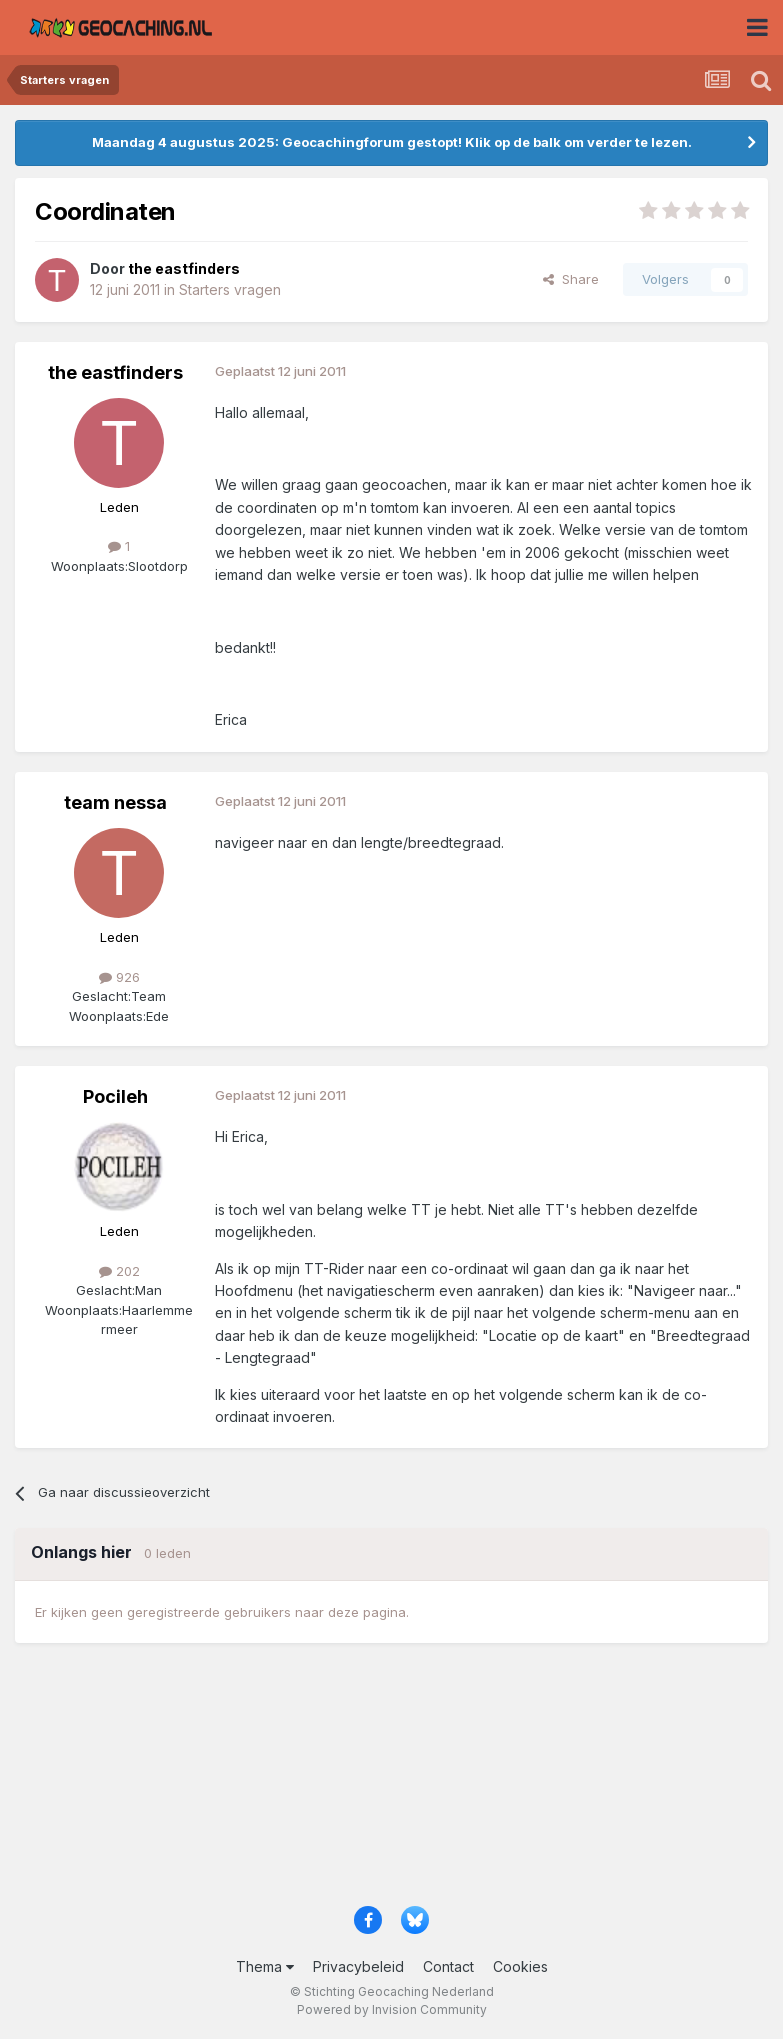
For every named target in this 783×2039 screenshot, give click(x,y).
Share (571, 279)
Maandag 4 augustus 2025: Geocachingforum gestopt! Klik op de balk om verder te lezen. (392, 142)
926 (119, 977)
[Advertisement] (391, 1783)
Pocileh (115, 1096)
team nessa (115, 802)
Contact (448, 1966)
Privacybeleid (358, 1966)
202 (119, 1271)
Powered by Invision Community (392, 2009)
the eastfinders (115, 372)
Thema (265, 1966)
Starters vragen (230, 289)
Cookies (520, 1966)
